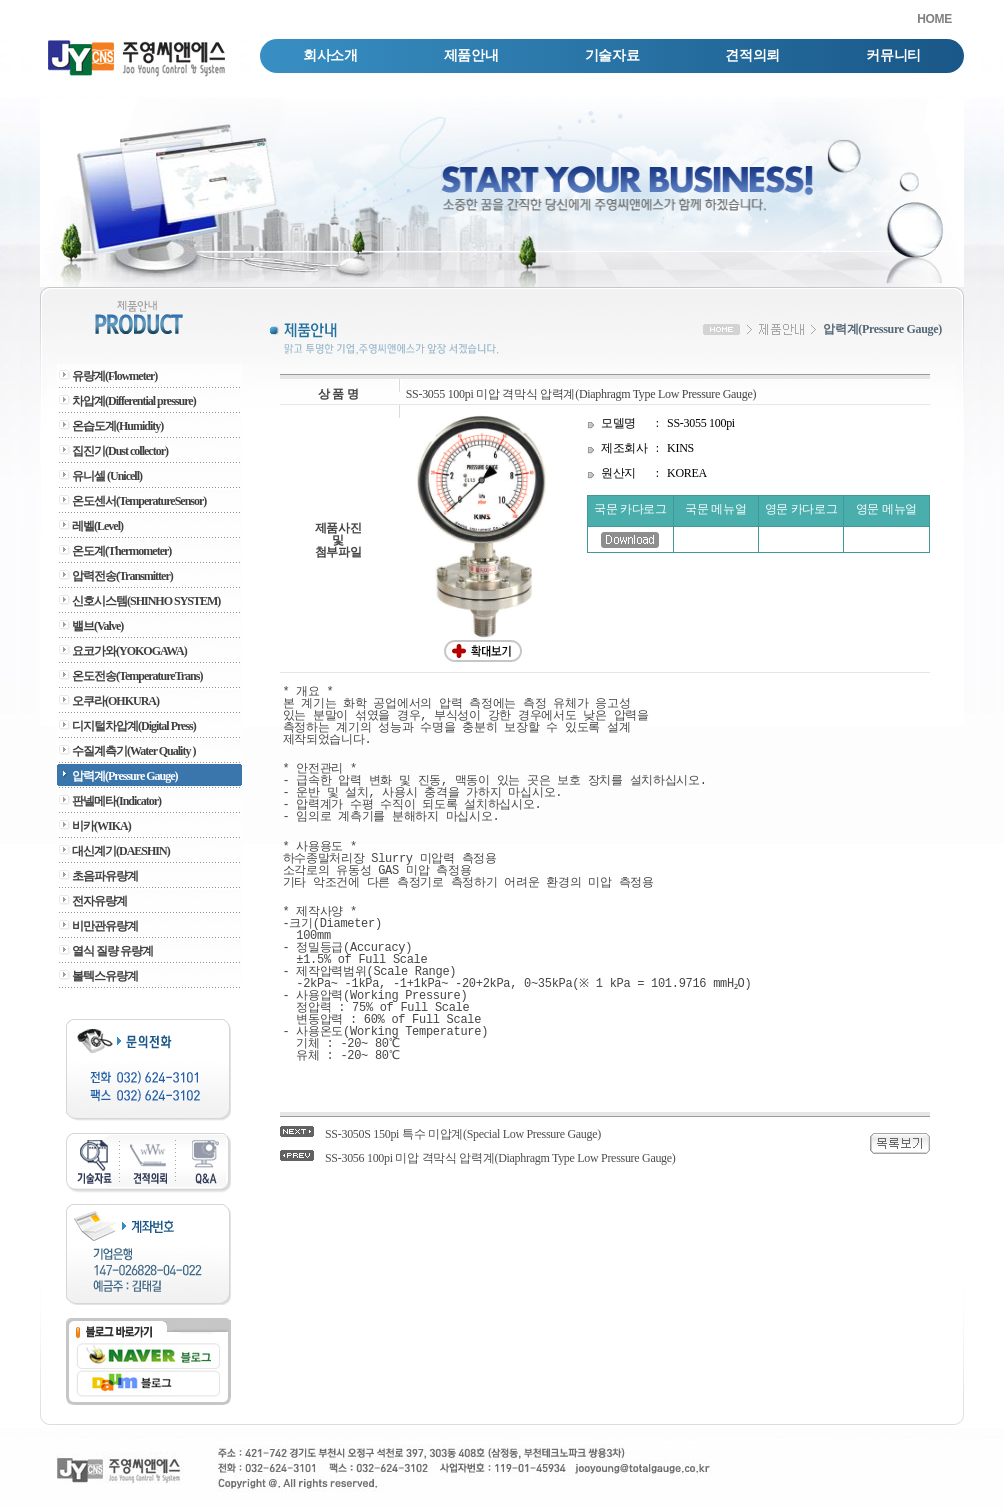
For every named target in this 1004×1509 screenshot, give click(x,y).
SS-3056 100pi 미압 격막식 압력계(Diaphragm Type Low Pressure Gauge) (500, 1158)
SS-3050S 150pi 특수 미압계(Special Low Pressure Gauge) (463, 1134)
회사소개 (330, 55)
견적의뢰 (752, 55)
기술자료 (612, 55)
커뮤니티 (893, 55)
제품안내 (471, 55)
